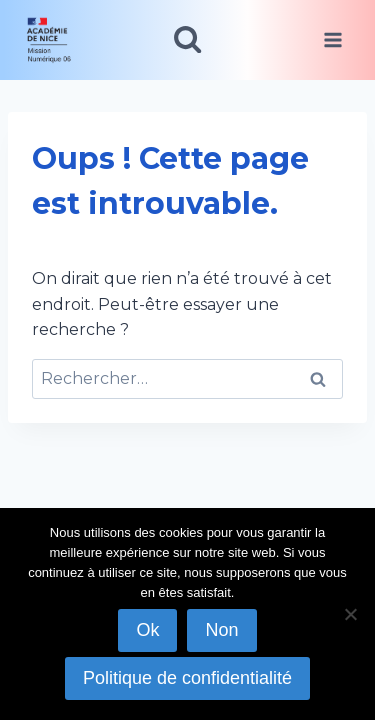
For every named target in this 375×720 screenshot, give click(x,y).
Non (221, 630)
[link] (57, 40)
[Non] (350, 614)
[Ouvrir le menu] (332, 39)
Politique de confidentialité (187, 678)
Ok (147, 630)
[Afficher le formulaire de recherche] (187, 39)
